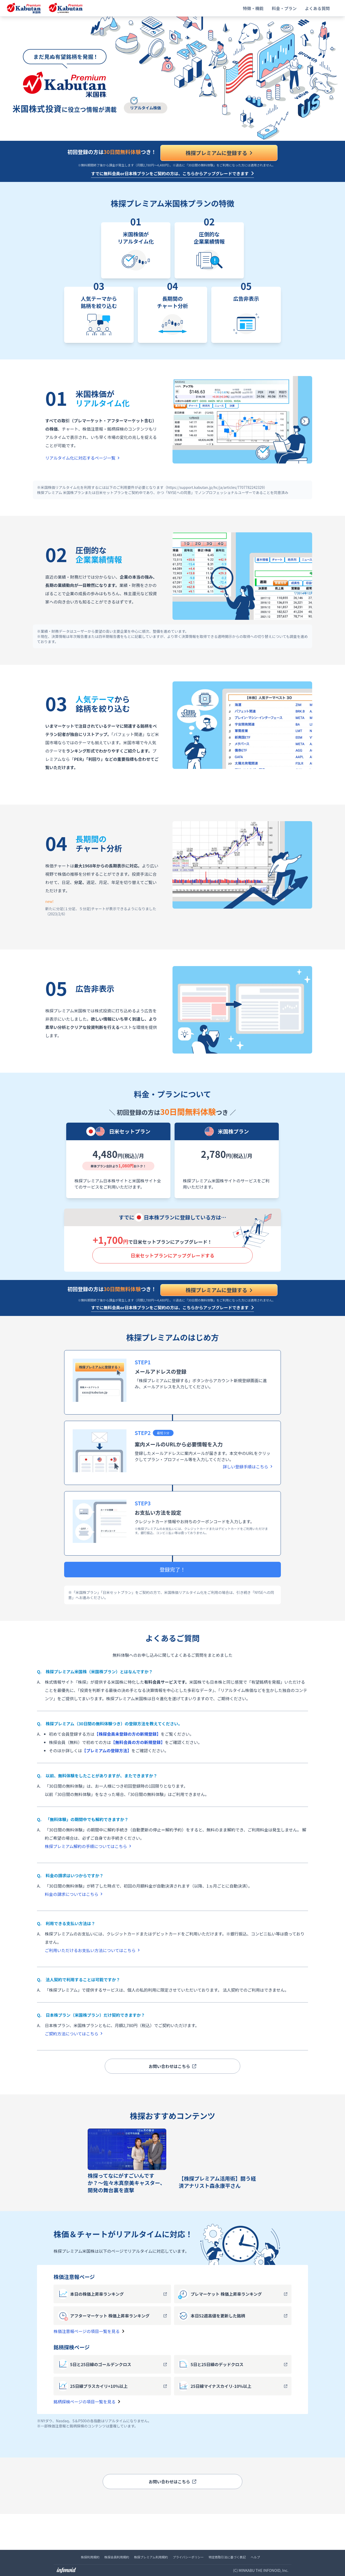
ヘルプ (255, 2557)
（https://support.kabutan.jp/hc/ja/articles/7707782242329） (215, 487)
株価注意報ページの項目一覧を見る (89, 2331)
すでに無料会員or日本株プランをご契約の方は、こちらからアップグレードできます (170, 173)
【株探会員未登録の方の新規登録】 (127, 1734)
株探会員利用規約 (116, 2557)
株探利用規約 (90, 2557)
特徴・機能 (253, 8)
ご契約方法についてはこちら (73, 2033)
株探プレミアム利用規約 (151, 2557)
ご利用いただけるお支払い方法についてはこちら (92, 1950)
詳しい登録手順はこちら (247, 1466)
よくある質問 (317, 8)
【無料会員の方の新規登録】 (138, 1742)
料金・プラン (284, 8)
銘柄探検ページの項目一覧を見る (87, 2401)
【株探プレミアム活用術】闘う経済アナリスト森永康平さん (217, 2182)
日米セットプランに (172, 1255)
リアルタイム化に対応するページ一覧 (82, 458)
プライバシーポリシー (188, 2557)
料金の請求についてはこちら (73, 1894)
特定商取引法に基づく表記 (227, 2557)
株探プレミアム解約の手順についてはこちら (88, 1846)
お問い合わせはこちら (172, 2066)
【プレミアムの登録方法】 (106, 1750)
